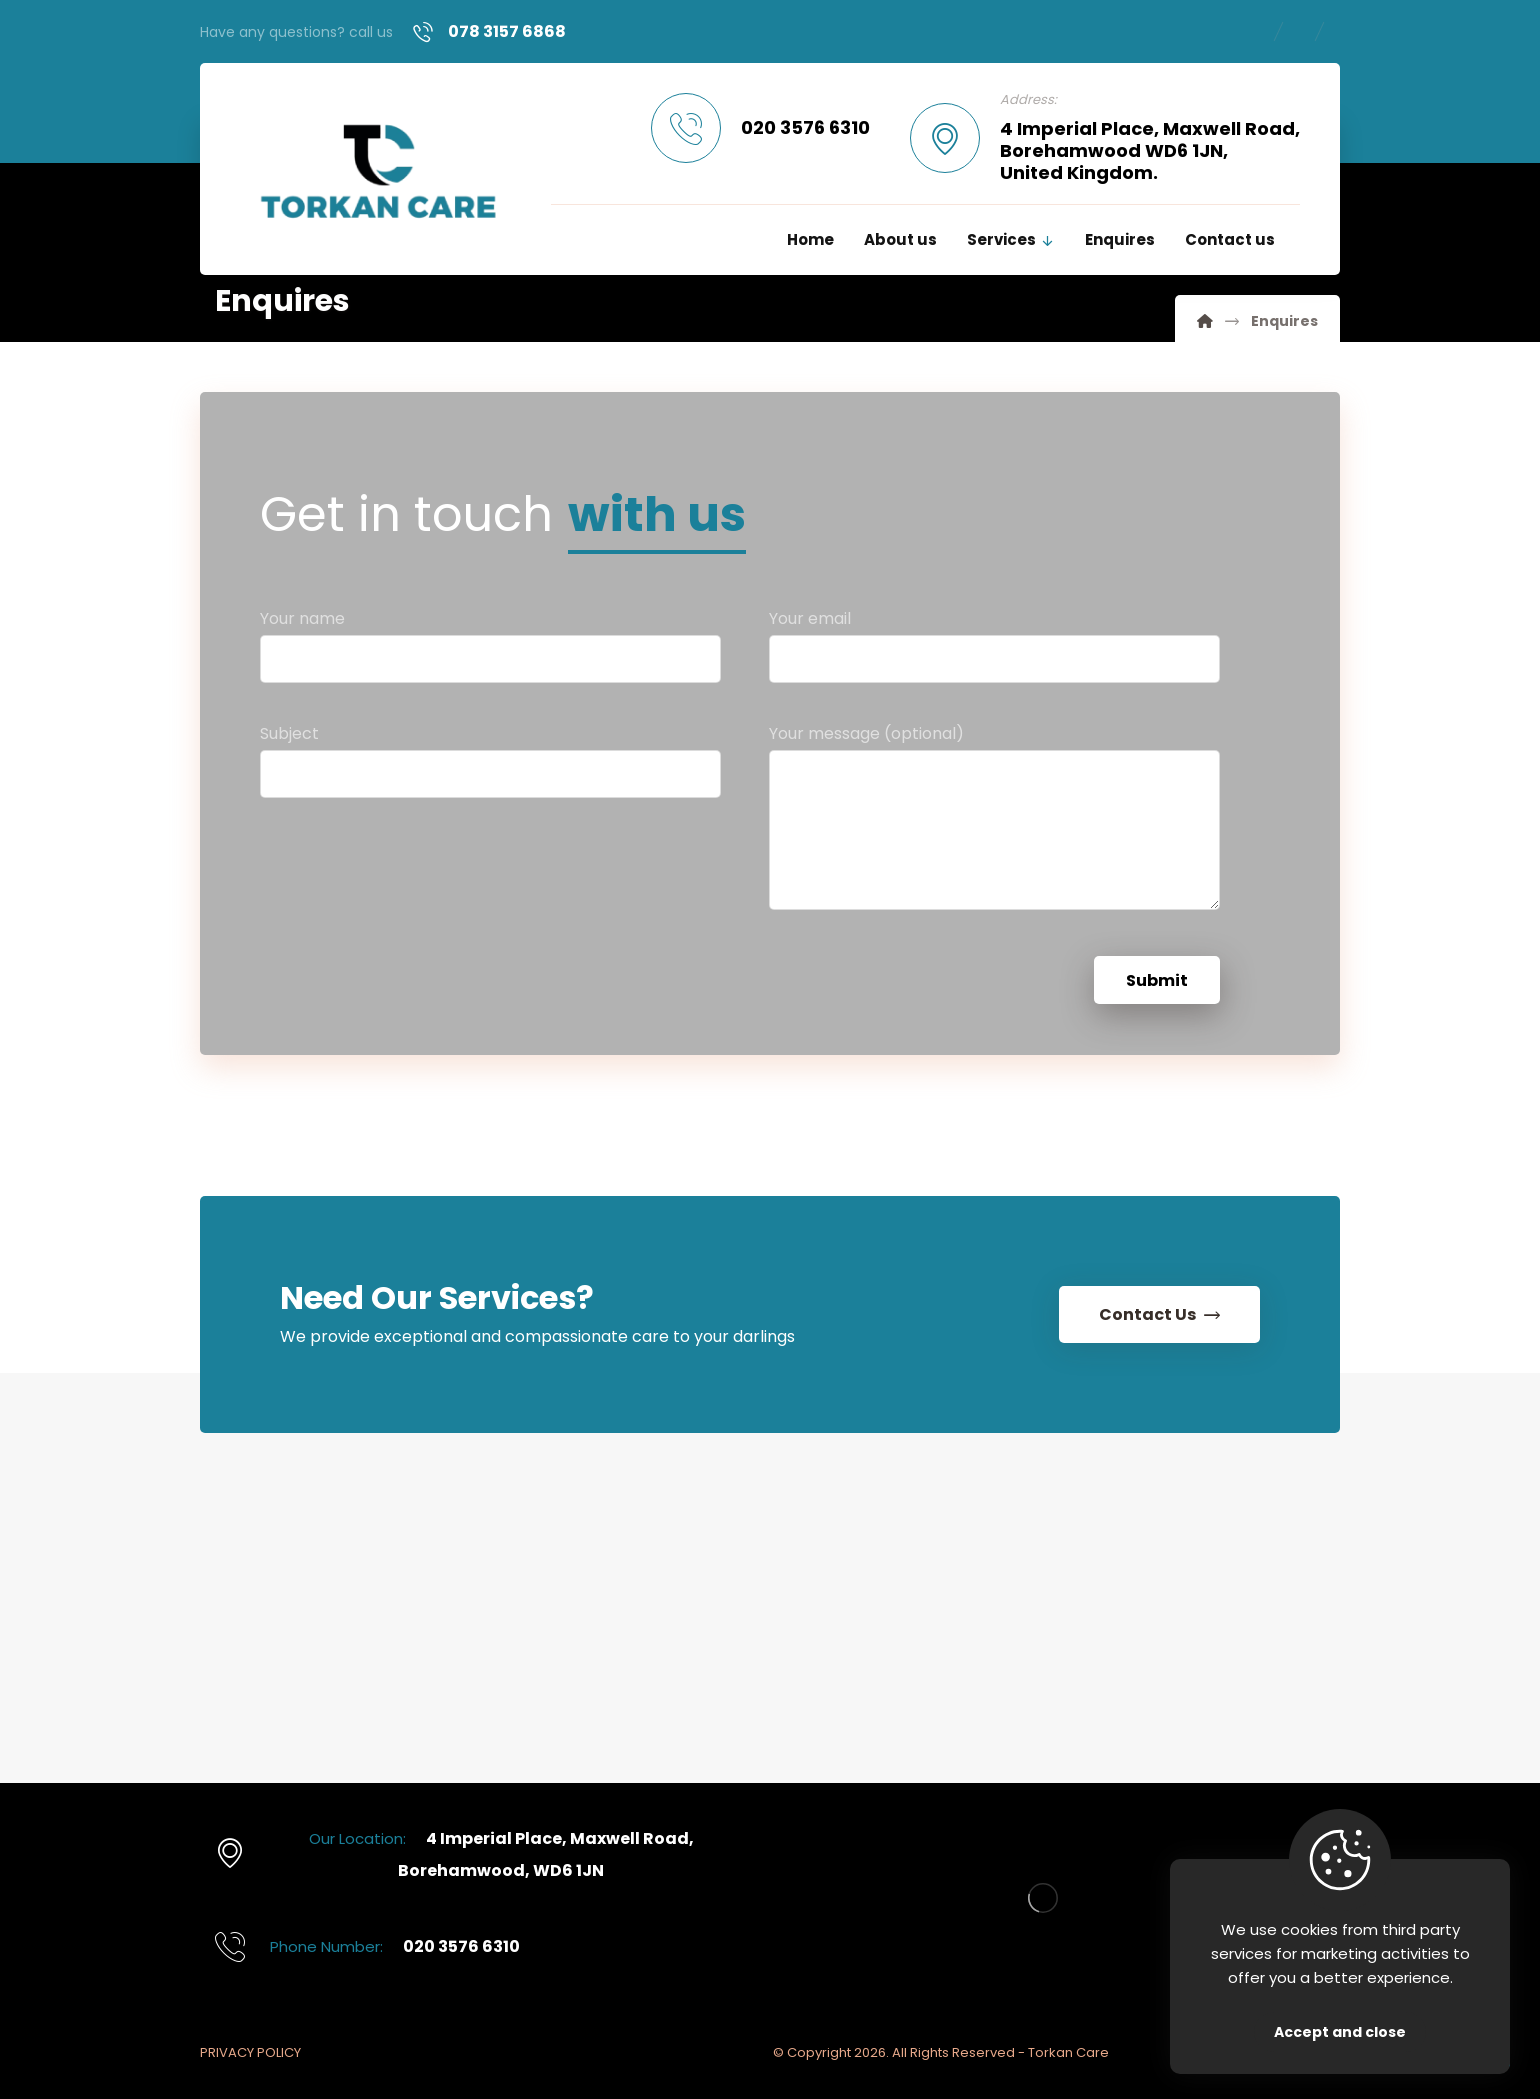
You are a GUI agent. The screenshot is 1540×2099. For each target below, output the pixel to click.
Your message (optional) (994, 829)
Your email (994, 652)
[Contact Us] (1159, 1314)
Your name (490, 652)
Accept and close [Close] (1340, 2032)
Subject (490, 767)
